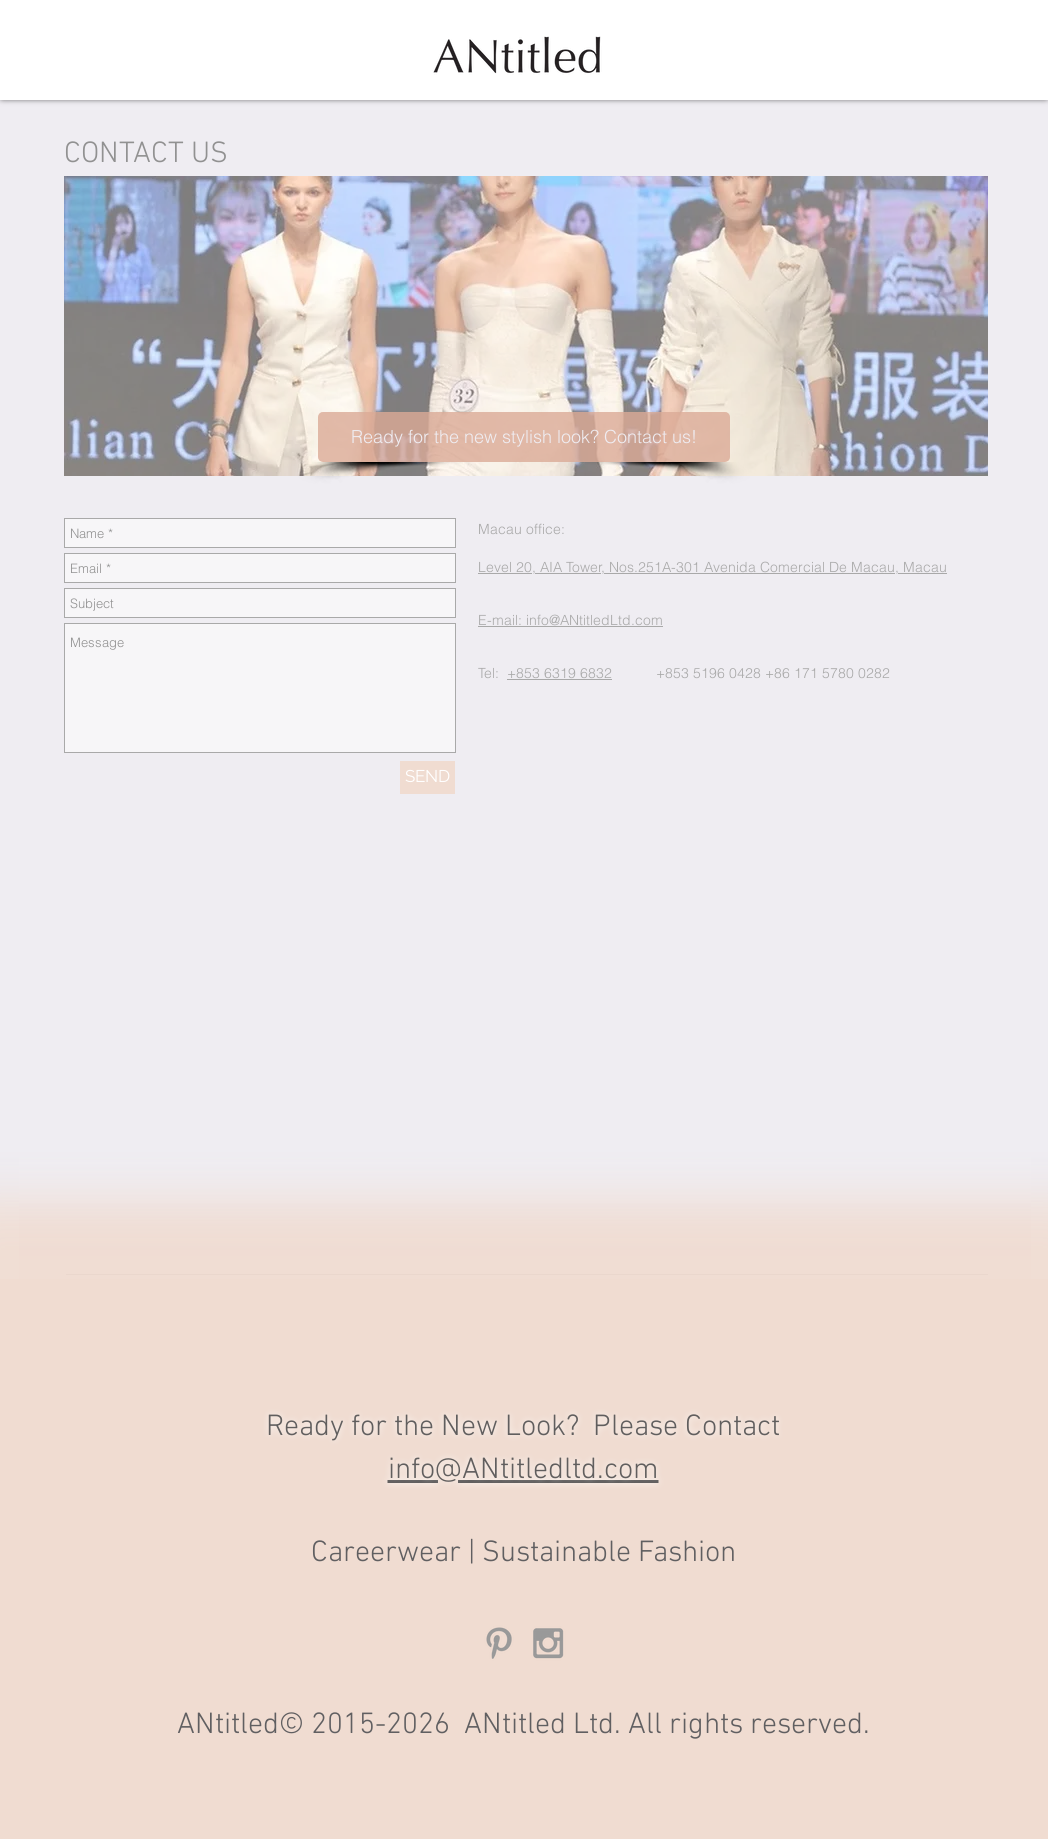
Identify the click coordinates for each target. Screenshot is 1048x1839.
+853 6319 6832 (559, 673)
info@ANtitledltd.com (523, 1470)
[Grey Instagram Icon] (548, 1643)
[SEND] (427, 777)
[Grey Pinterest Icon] (499, 1643)
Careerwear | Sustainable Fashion (523, 1553)
